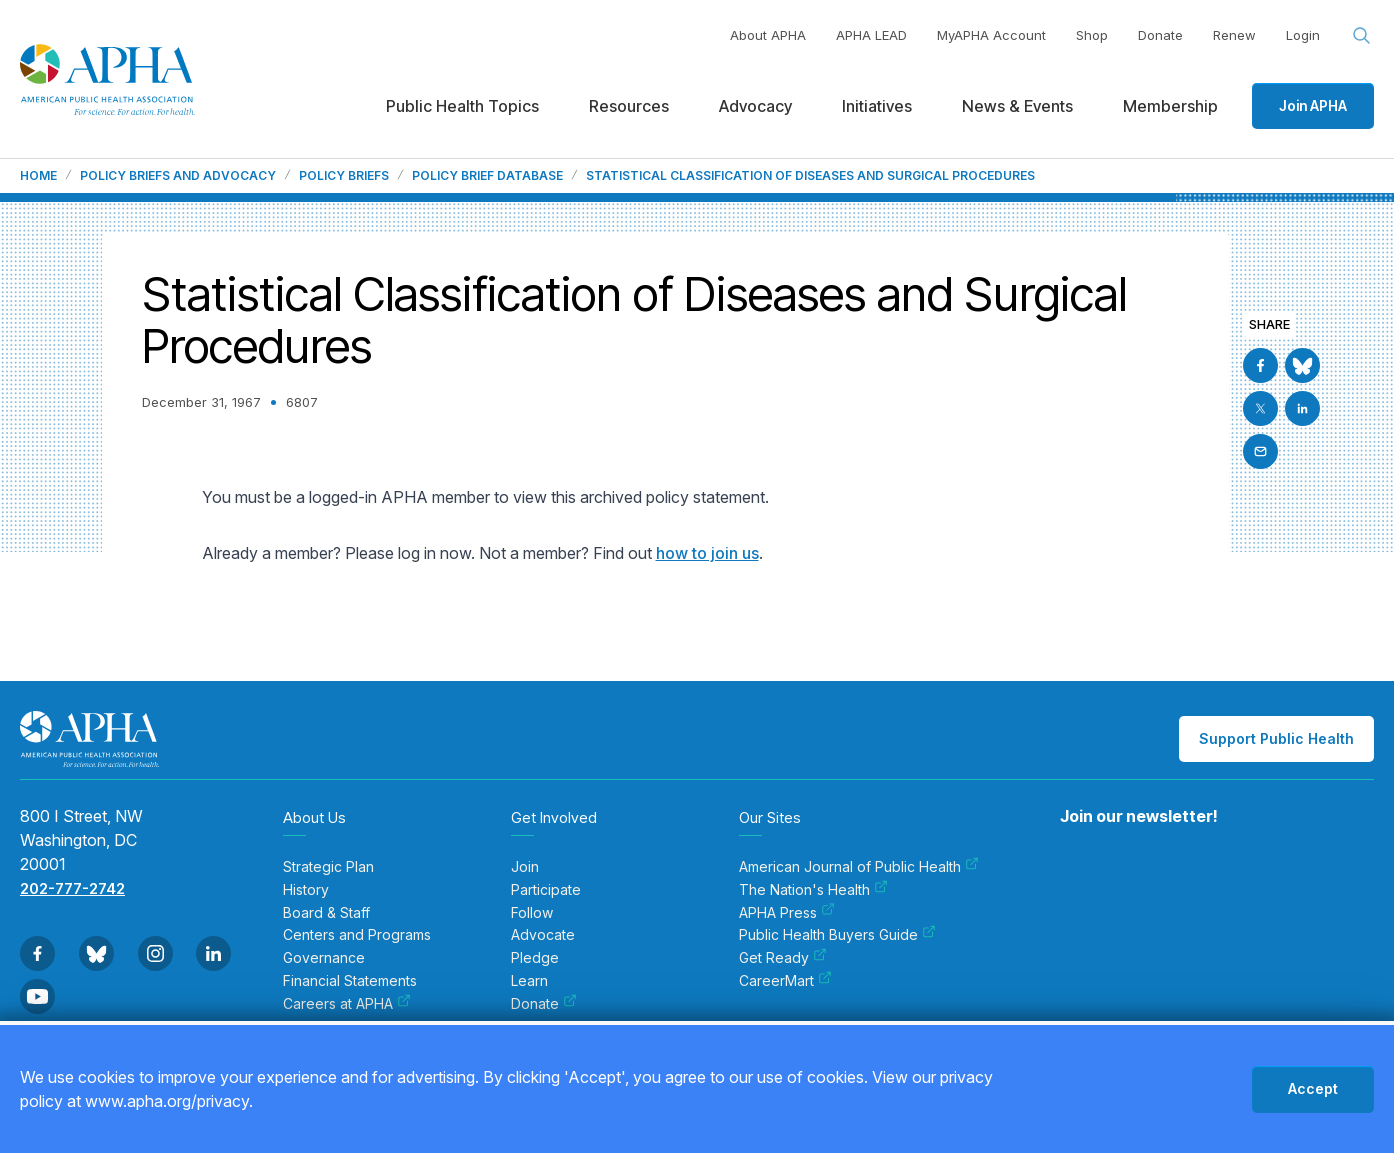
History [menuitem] (306, 890)
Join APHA (1313, 105)
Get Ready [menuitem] (783, 958)
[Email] (1260, 451)
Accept (1313, 1088)
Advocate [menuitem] (543, 935)
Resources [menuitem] (629, 106)
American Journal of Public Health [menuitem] (859, 867)
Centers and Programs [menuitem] (357, 935)
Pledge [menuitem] (535, 958)
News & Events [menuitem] (1017, 106)
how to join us (707, 553)
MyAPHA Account (991, 35)
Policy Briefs (344, 176)
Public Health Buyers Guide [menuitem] (837, 935)
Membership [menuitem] (1170, 106)
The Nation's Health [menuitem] (813, 890)
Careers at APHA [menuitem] (347, 1004)
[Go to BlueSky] (1302, 365)
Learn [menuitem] (529, 981)
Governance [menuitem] (324, 958)
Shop (1092, 35)
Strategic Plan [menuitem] (328, 867)
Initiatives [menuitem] (877, 106)
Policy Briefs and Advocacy (178, 176)
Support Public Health (1276, 738)
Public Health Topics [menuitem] (462, 106)
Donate (1160, 35)
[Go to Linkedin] (1302, 408)
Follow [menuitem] (532, 913)
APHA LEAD (871, 35)
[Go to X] (1260, 408)
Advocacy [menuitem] (755, 106)
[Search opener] (1362, 36)
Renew (1234, 35)
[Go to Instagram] (155, 953)
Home (38, 176)
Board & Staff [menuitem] (326, 913)
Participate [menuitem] (546, 890)
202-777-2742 (72, 888)
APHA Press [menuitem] (787, 913)
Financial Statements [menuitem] (350, 981)
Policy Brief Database (487, 176)
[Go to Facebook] (1260, 365)
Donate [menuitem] (544, 1004)
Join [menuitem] (525, 867)
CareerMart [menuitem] (785, 981)
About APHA (768, 35)
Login (1303, 35)
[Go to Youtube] (37, 996)
